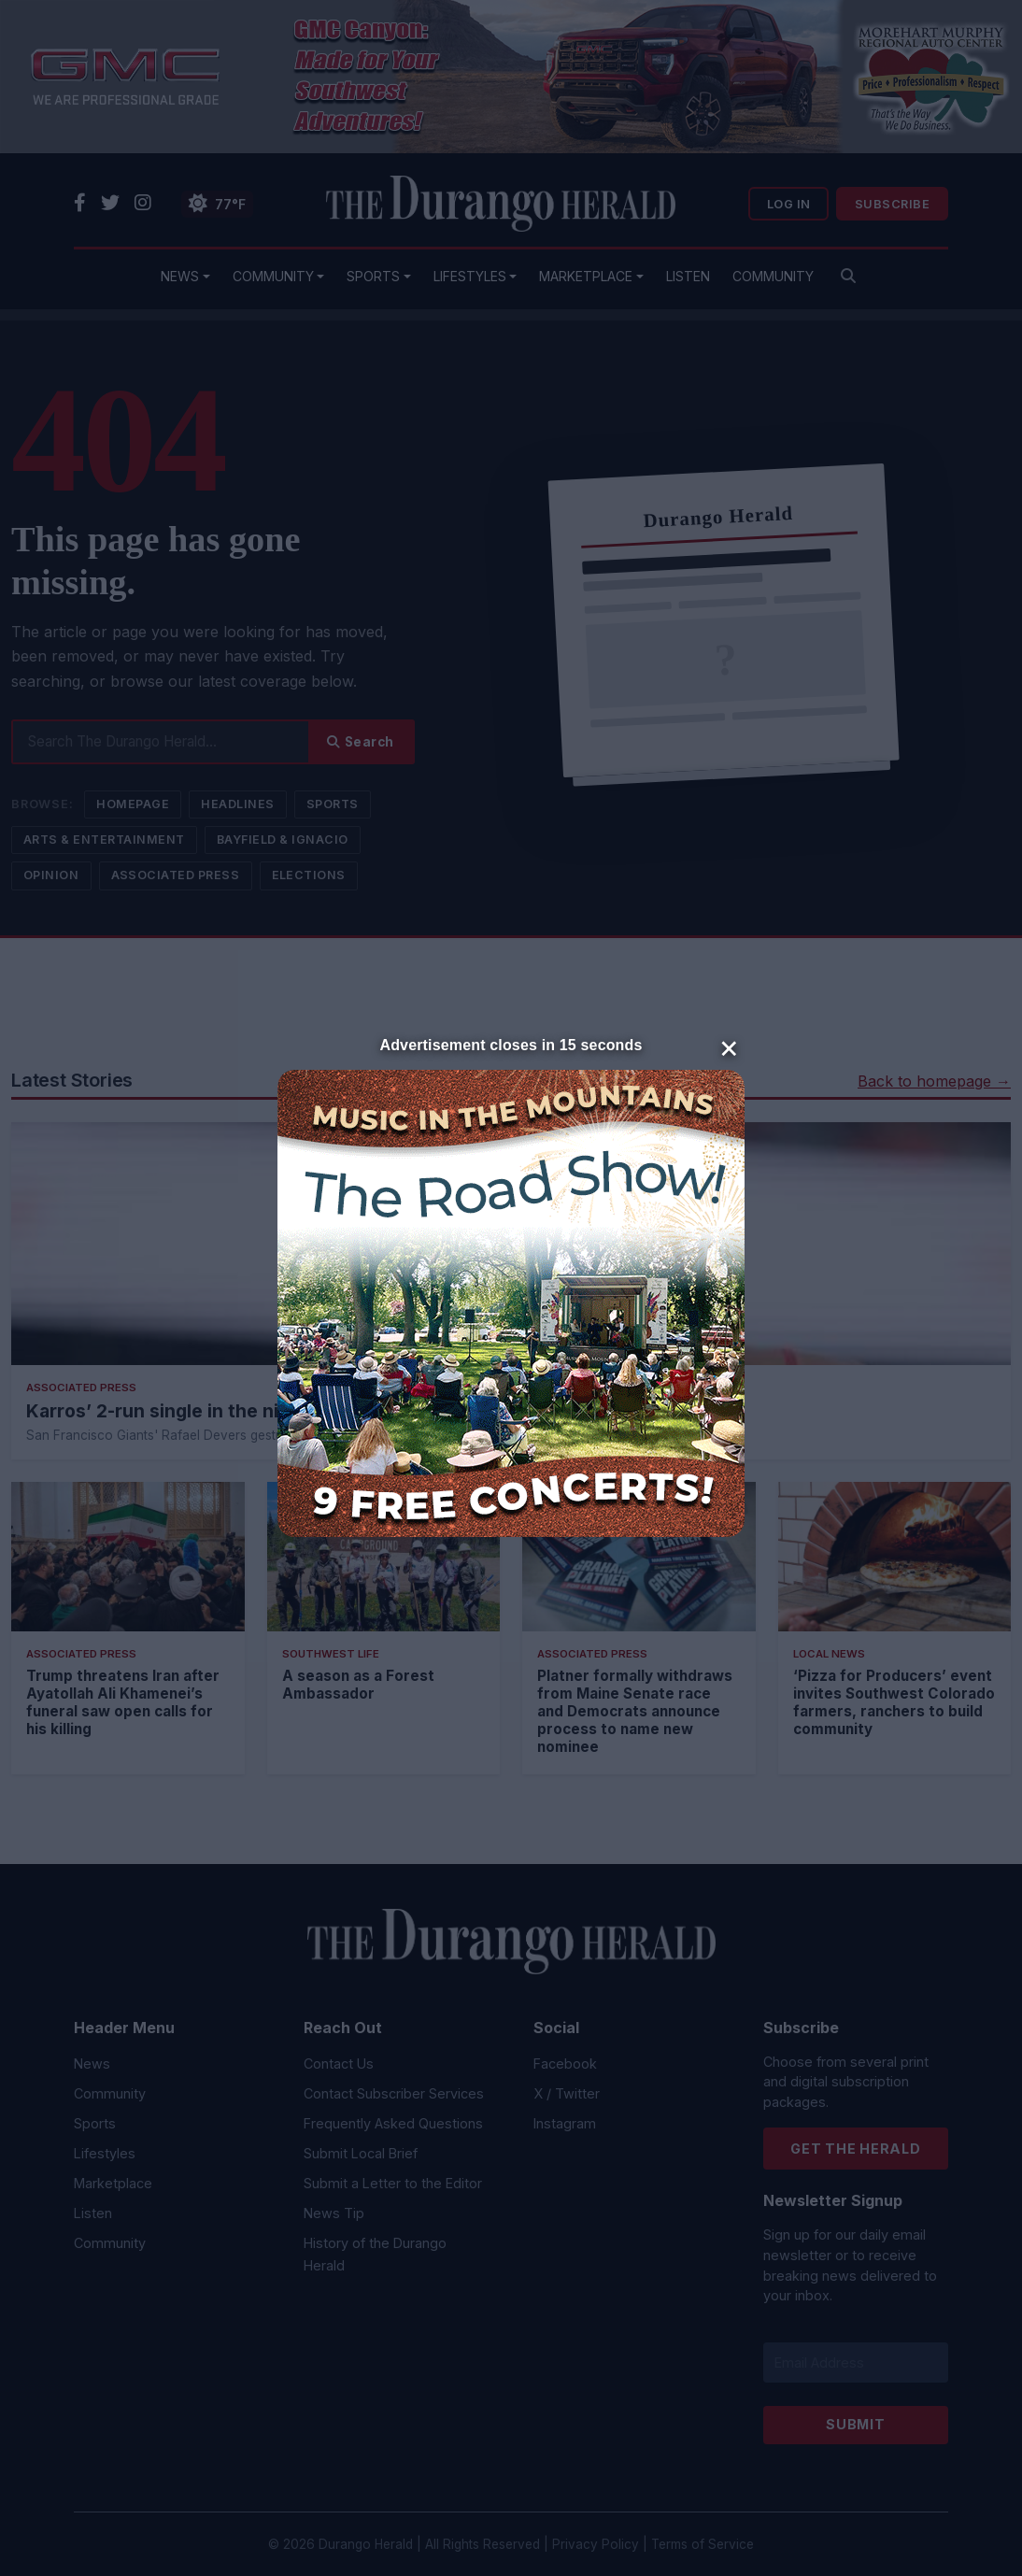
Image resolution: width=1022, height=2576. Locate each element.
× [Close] (729, 1046)
